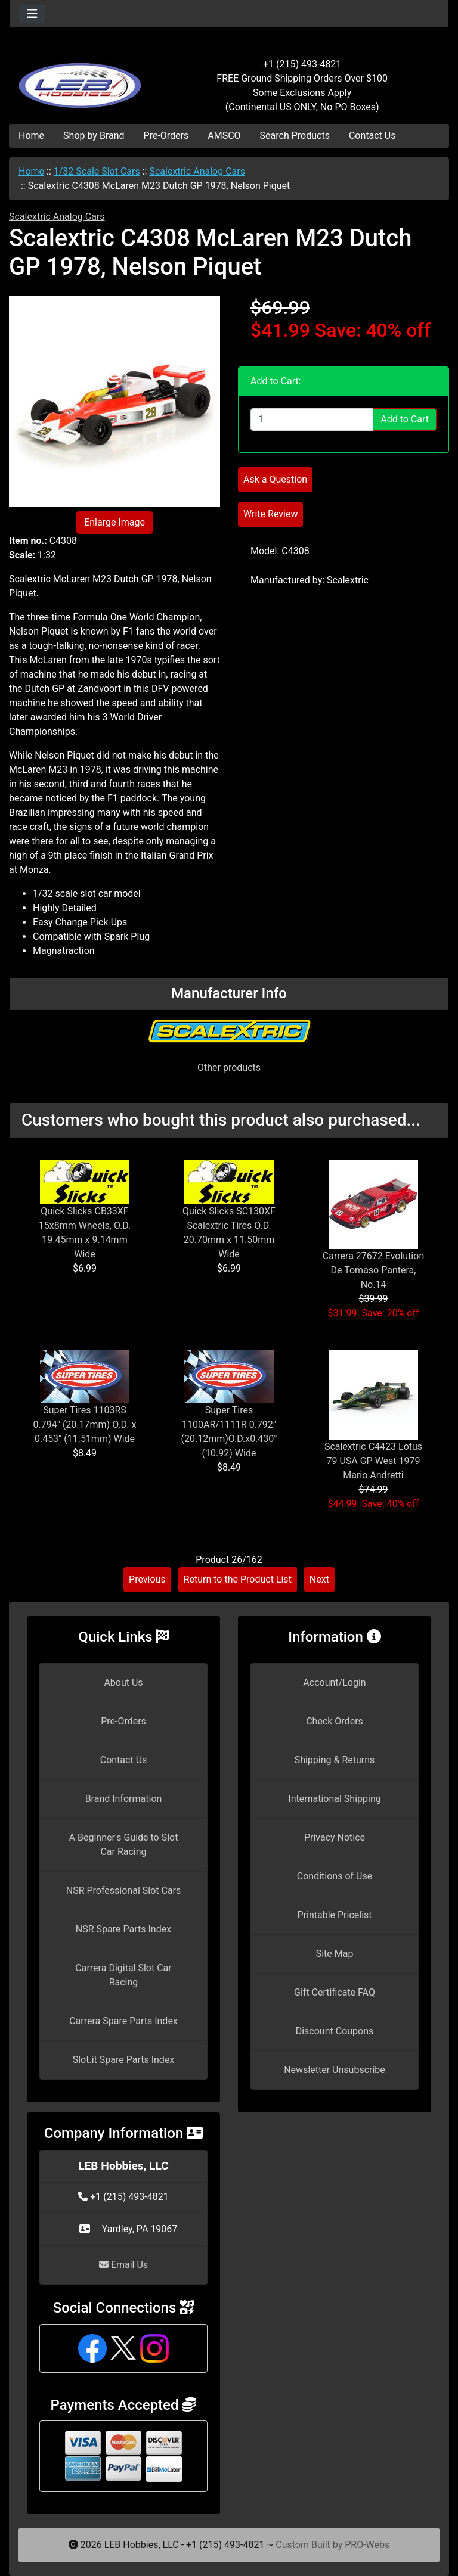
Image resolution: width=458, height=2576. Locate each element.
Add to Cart (404, 419)
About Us (123, 1682)
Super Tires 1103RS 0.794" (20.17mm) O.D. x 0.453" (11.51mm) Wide (85, 1424)
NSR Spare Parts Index (123, 1929)
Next (319, 1579)
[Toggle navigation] (32, 14)
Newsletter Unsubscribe (334, 2069)
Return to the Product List (238, 1579)
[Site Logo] (82, 78)
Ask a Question (275, 479)
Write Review (270, 514)
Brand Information (123, 1798)
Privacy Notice (334, 1837)
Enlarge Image (114, 522)
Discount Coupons (335, 2031)
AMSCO (224, 135)
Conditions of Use (334, 1876)
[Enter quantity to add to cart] (311, 419)
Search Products (295, 135)
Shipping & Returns (335, 1760)
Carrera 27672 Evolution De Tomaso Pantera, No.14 (373, 1270)
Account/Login (334, 1682)
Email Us (123, 2264)
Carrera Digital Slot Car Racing (123, 1975)
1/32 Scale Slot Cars (97, 171)
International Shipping (334, 1798)
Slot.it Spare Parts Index (124, 2059)
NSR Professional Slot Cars (123, 1890)
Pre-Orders (166, 135)
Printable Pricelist (334, 1915)
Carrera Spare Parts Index (123, 2021)
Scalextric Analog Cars (197, 171)
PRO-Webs (367, 2544)
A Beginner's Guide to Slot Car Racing (123, 1844)
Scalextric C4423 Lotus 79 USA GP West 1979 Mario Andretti (373, 1461)
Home (31, 135)
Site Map (335, 1953)
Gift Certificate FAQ (334, 1992)
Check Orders (334, 1721)
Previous (147, 1579)
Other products (229, 1067)
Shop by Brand (93, 135)
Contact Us (372, 135)
